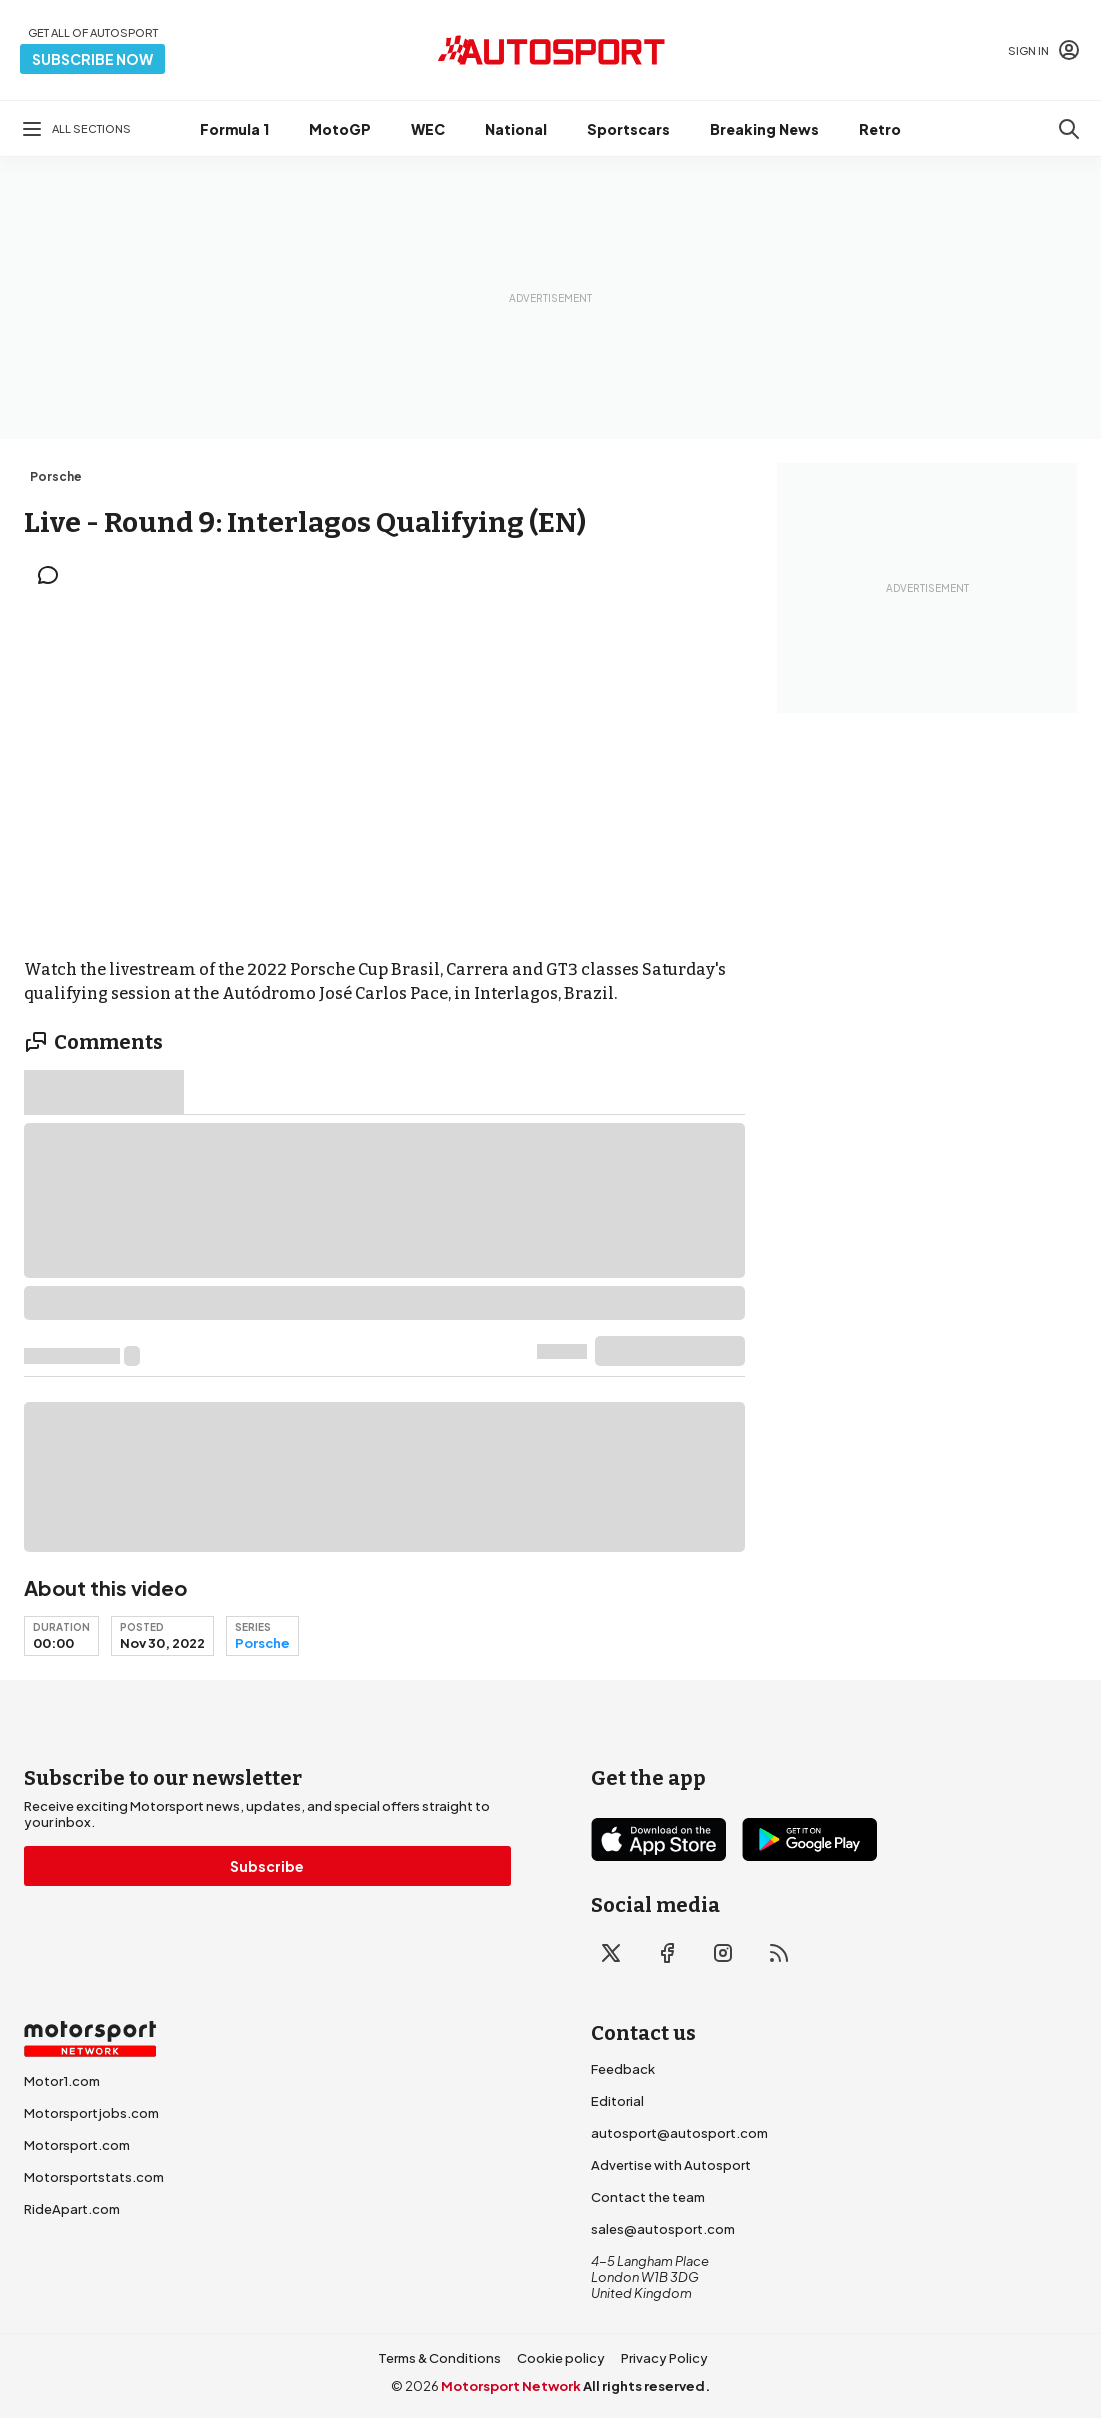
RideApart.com (72, 2209)
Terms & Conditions (439, 2358)
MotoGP (340, 129)
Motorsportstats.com (94, 2177)
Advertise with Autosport (671, 2165)
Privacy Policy (664, 2358)
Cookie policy (561, 2358)
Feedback (623, 2069)
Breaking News (764, 129)
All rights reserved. (646, 2386)
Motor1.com (62, 2081)
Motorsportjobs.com (91, 2113)
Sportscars (628, 129)
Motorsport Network (511, 2386)
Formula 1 (234, 129)
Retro (880, 129)
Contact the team (648, 2197)
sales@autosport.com (663, 2229)
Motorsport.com (77, 2145)
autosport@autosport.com (679, 2133)
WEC (428, 129)
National (516, 129)
